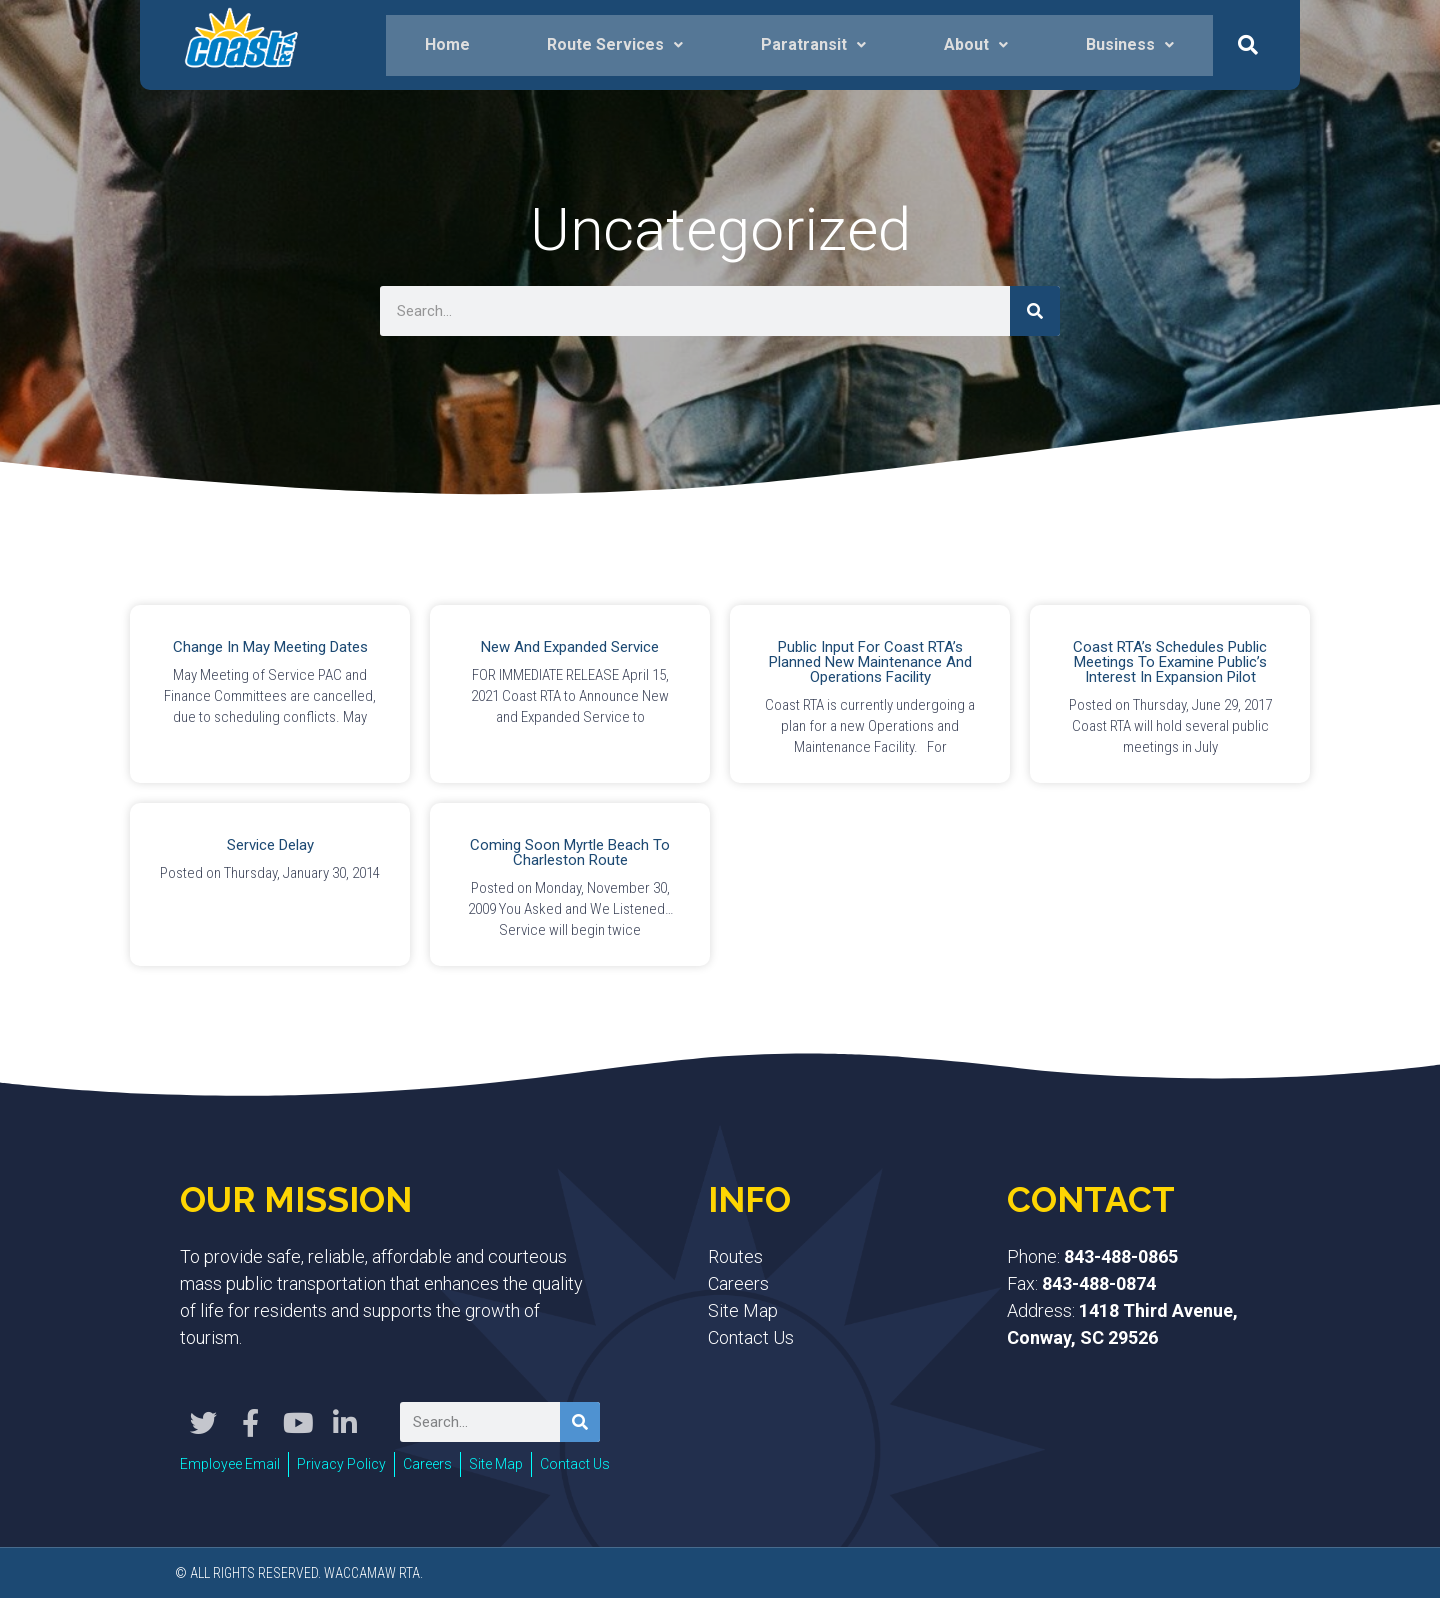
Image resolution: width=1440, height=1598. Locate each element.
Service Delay (270, 845)
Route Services (615, 44)
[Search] (1035, 311)
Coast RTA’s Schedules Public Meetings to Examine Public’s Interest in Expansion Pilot (1170, 662)
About (976, 44)
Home (447, 44)
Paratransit (813, 44)
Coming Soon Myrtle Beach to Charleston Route (570, 852)
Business (1130, 44)
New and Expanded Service (570, 647)
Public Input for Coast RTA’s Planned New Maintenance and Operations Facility (870, 662)
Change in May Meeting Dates (270, 647)
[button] (1248, 45)
